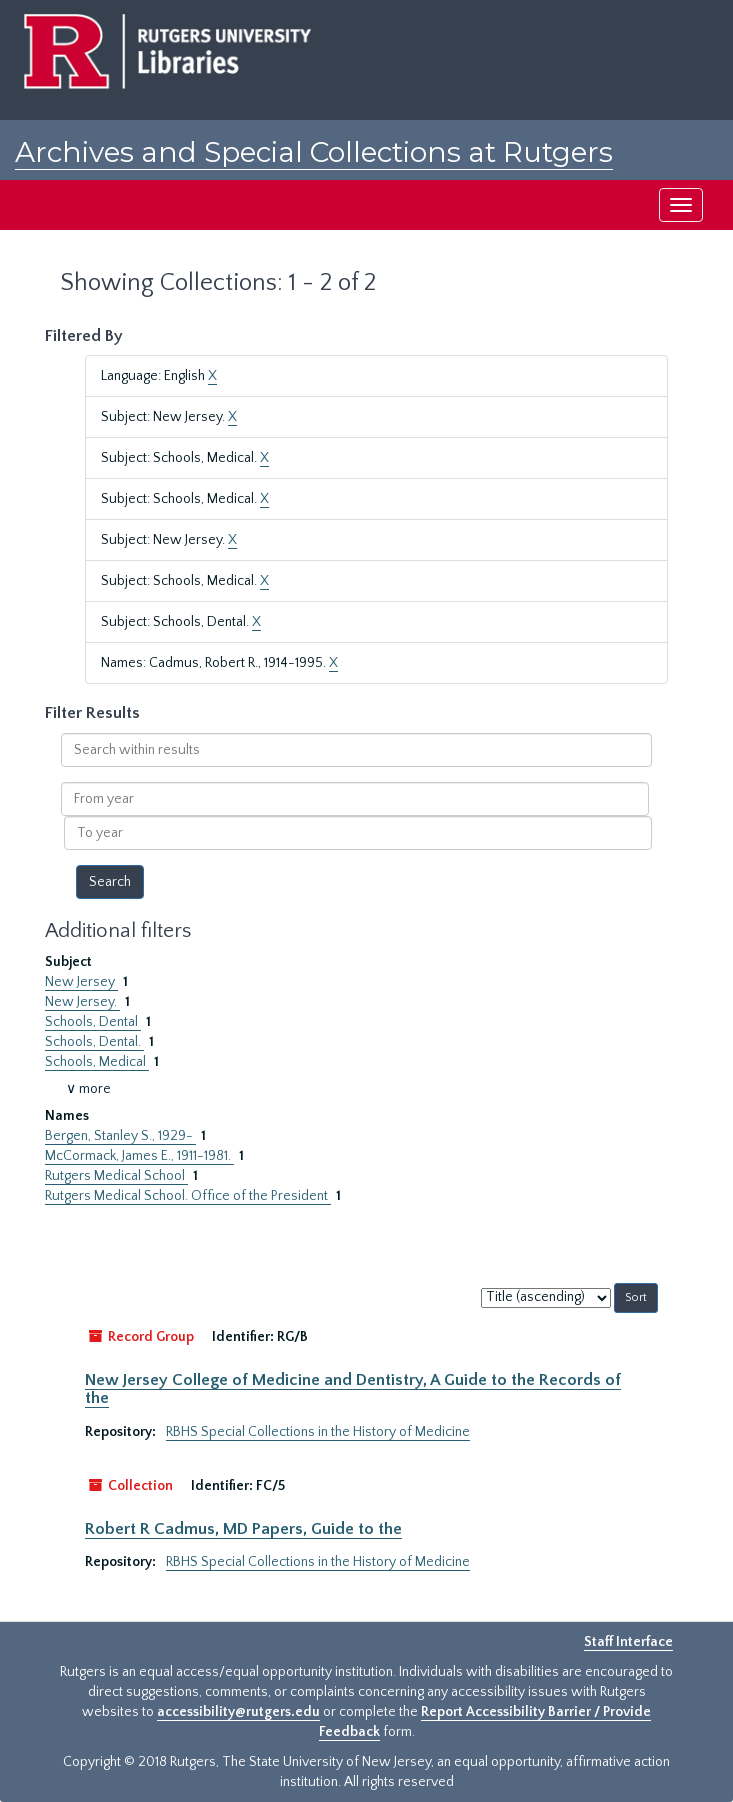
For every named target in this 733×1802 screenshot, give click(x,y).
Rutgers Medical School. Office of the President (188, 1196)
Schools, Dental (93, 1022)
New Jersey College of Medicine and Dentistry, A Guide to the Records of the (353, 1389)
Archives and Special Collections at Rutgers (314, 152)
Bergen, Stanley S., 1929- (120, 1136)
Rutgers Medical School (116, 1176)
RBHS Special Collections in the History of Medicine (318, 1432)
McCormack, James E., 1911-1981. (139, 1156)
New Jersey (81, 982)
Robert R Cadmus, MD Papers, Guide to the (243, 1529)
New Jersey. (82, 1002)
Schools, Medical (97, 1062)
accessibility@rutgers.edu (238, 1712)
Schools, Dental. (94, 1042)
